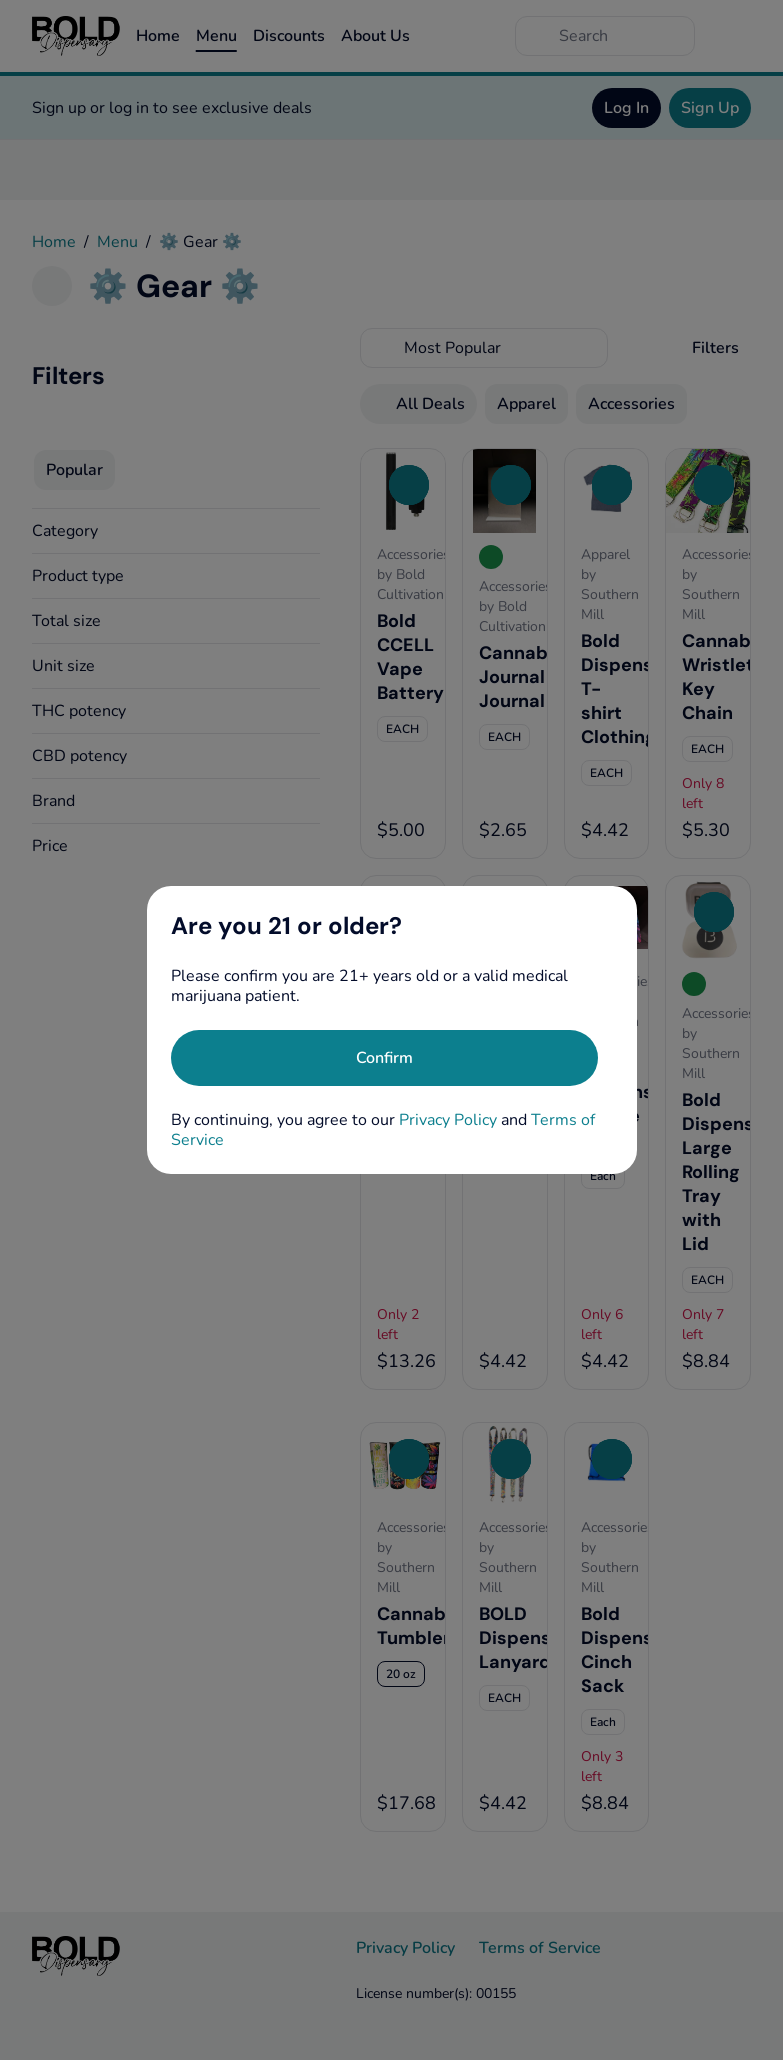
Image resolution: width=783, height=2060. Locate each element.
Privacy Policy (448, 1120)
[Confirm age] (384, 1058)
